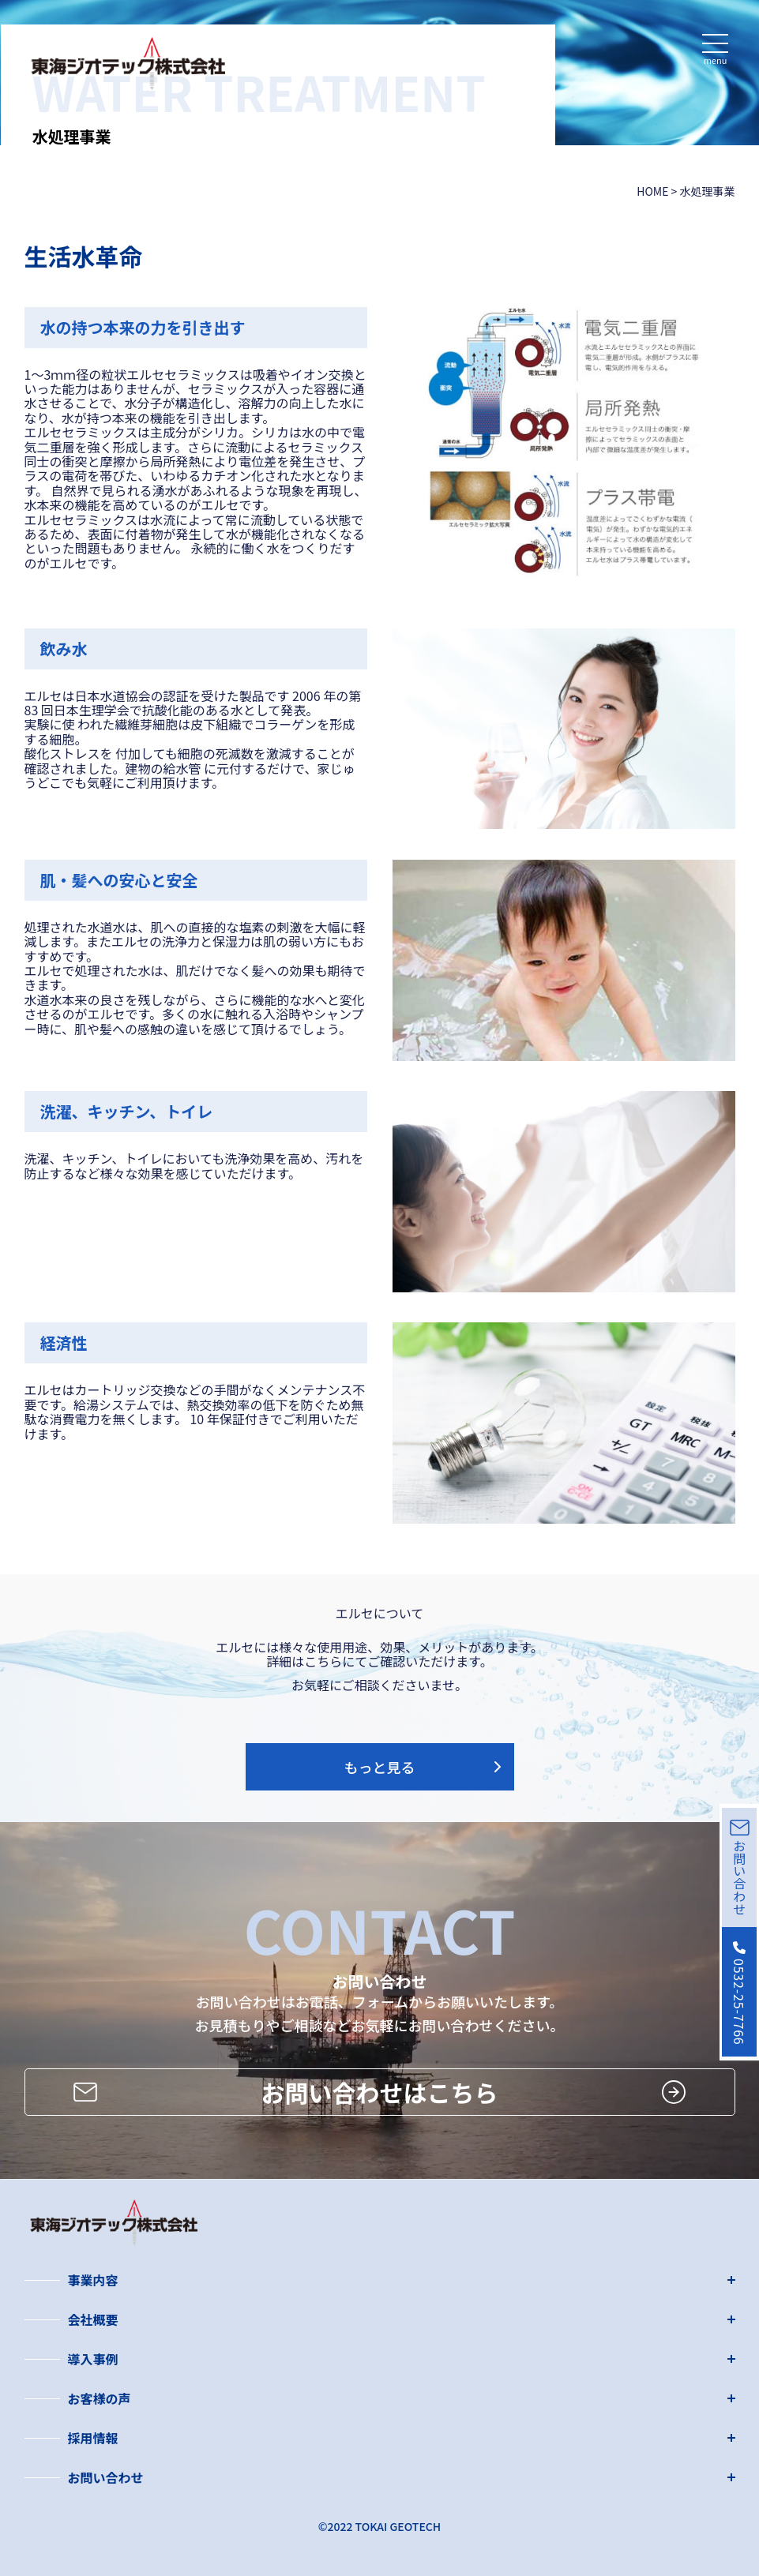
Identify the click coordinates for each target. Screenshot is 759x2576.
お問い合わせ (106, 2477)
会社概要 (93, 2319)
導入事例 (93, 2358)
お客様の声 (99, 2398)
